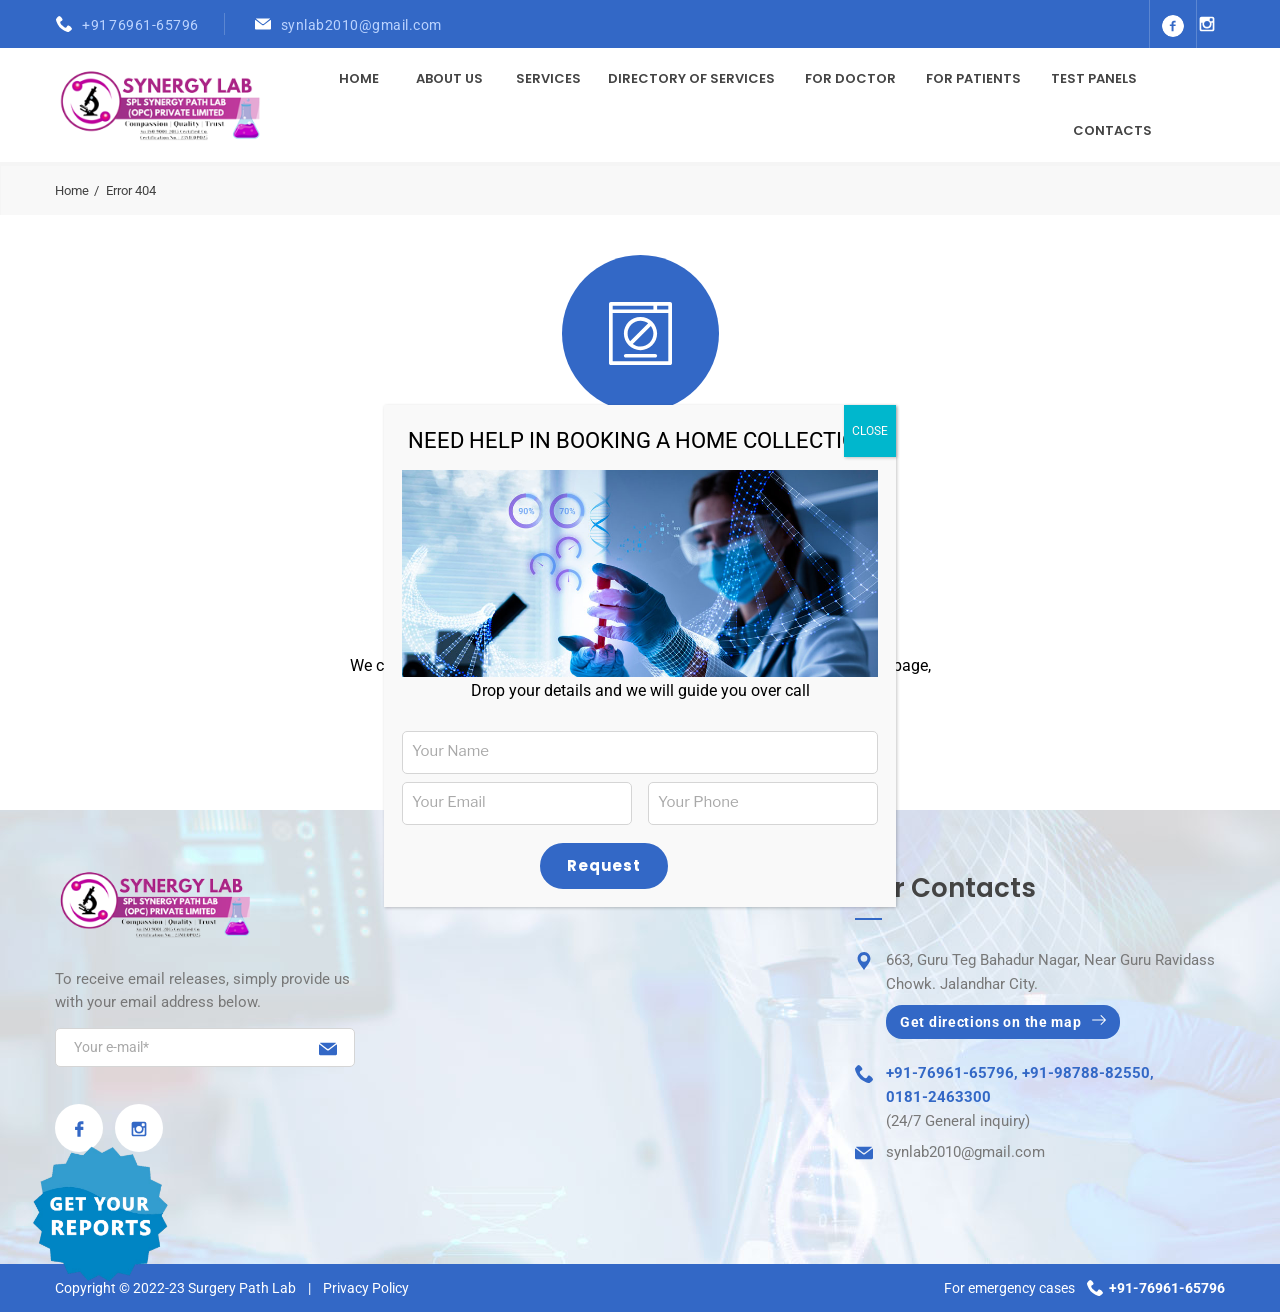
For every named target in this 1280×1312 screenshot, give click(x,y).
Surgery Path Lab (242, 1288)
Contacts (1112, 130)
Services (548, 78)
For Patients (973, 78)
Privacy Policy (366, 1288)
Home (359, 78)
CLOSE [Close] (870, 431)
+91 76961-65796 (140, 25)
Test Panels (1094, 78)
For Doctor (850, 78)
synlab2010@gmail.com (361, 25)
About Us (449, 78)
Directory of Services (691, 78)
